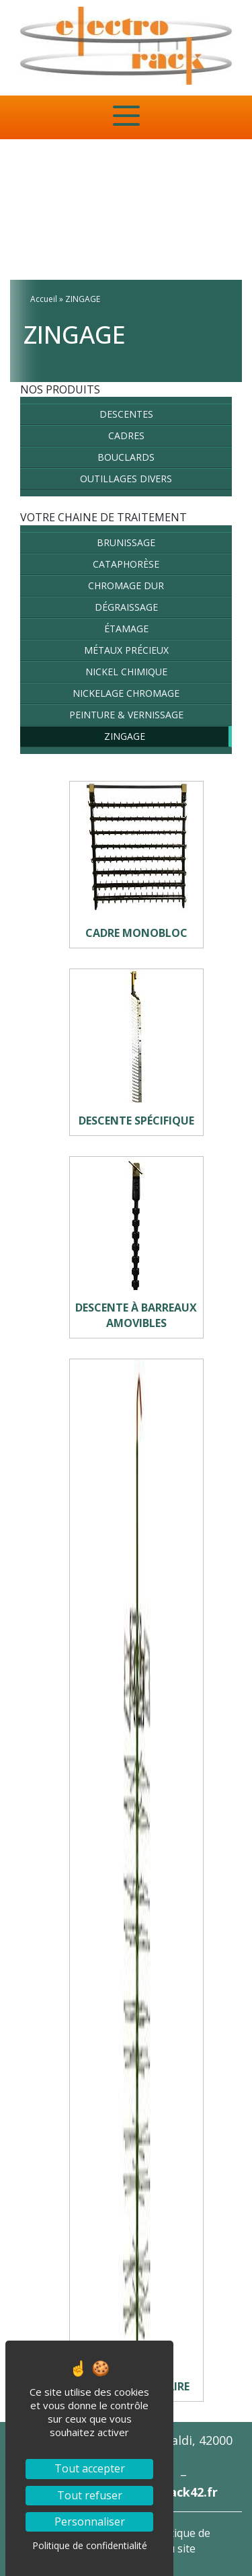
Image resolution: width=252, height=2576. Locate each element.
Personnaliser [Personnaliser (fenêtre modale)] (89, 2521)
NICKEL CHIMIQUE (126, 671)
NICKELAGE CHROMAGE (126, 693)
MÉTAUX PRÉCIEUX (126, 650)
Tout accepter (89, 2468)
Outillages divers (126, 478)
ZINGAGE (124, 736)
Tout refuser (89, 2495)
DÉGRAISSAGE (126, 607)
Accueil (43, 299)
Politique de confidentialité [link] (89, 2545)
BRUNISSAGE (126, 542)
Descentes (126, 414)
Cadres (126, 435)
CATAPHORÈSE (126, 564)
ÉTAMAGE (126, 628)
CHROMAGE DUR (126, 585)
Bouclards (126, 457)
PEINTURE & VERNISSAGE (126, 714)
